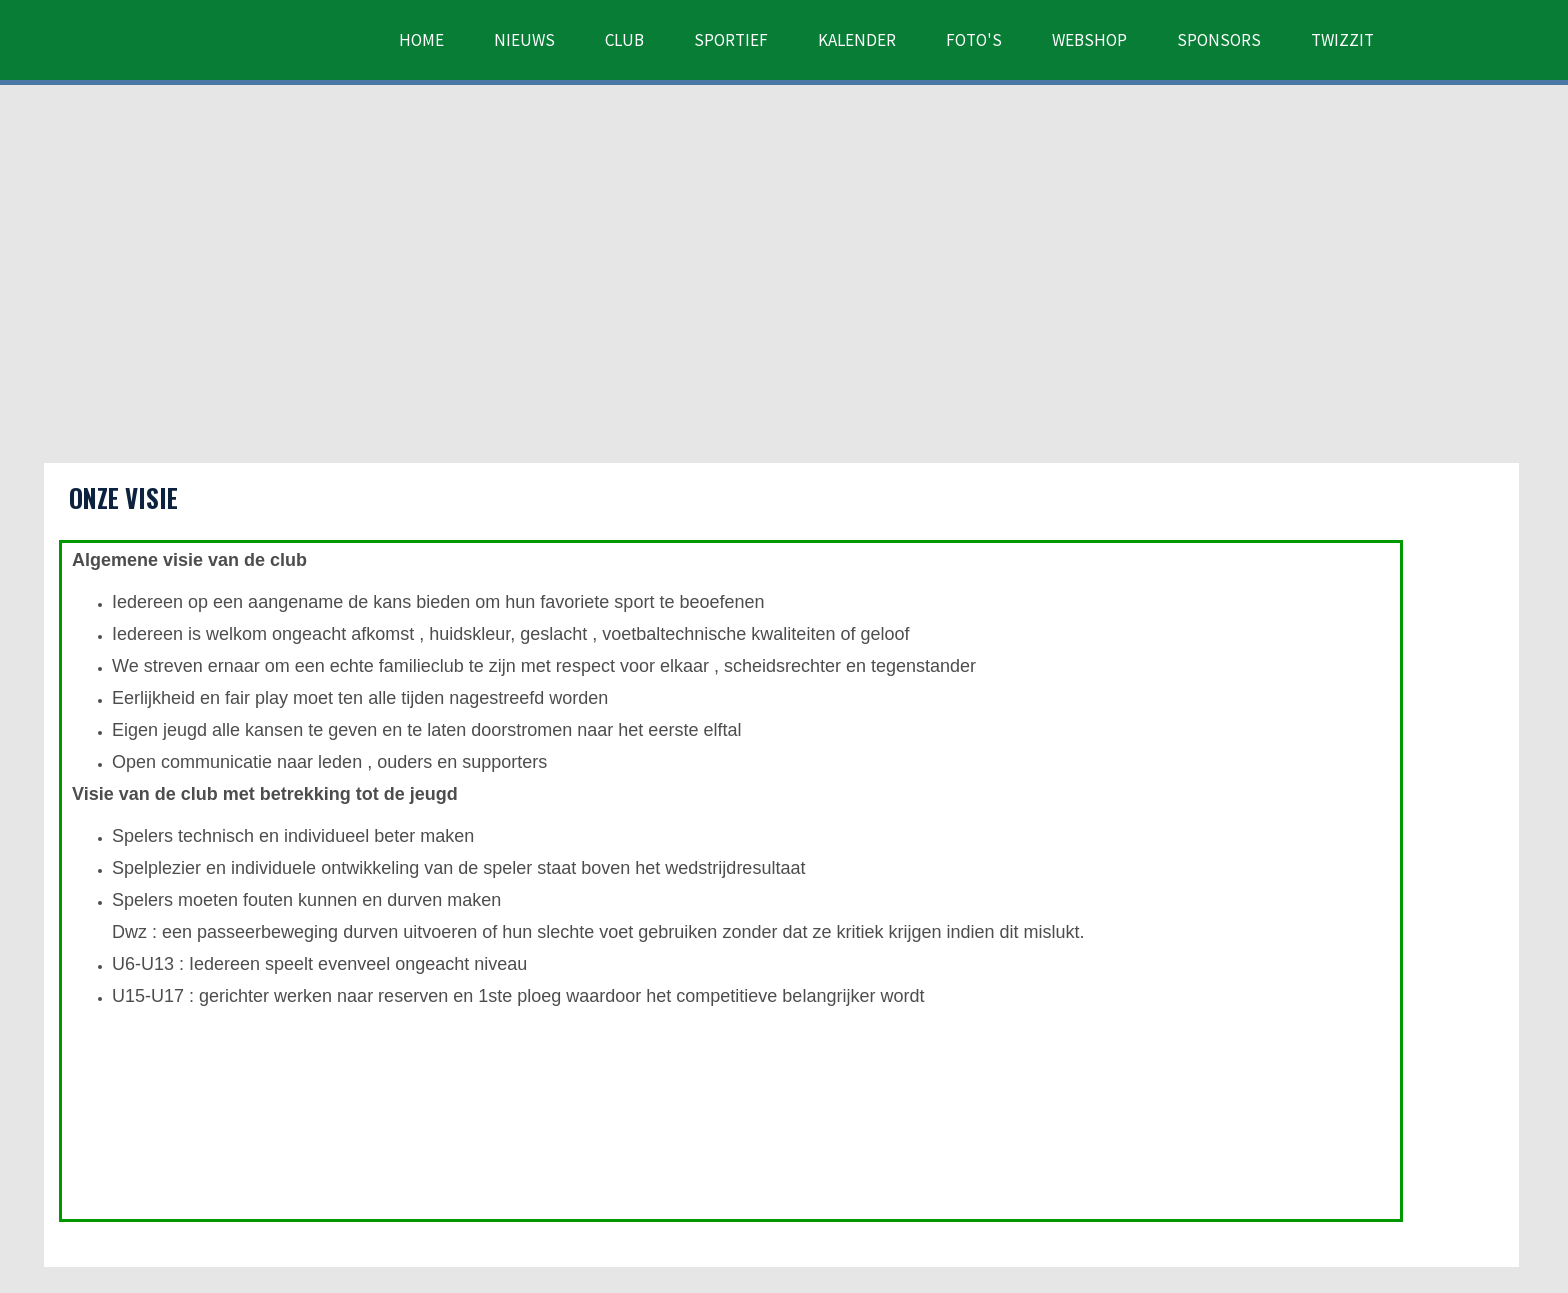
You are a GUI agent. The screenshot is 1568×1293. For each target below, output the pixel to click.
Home (421, 40)
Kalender (857, 40)
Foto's (974, 40)
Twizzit (1342, 40)
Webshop (1089, 40)
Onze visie (123, 497)
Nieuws (524, 40)
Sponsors (1219, 40)
